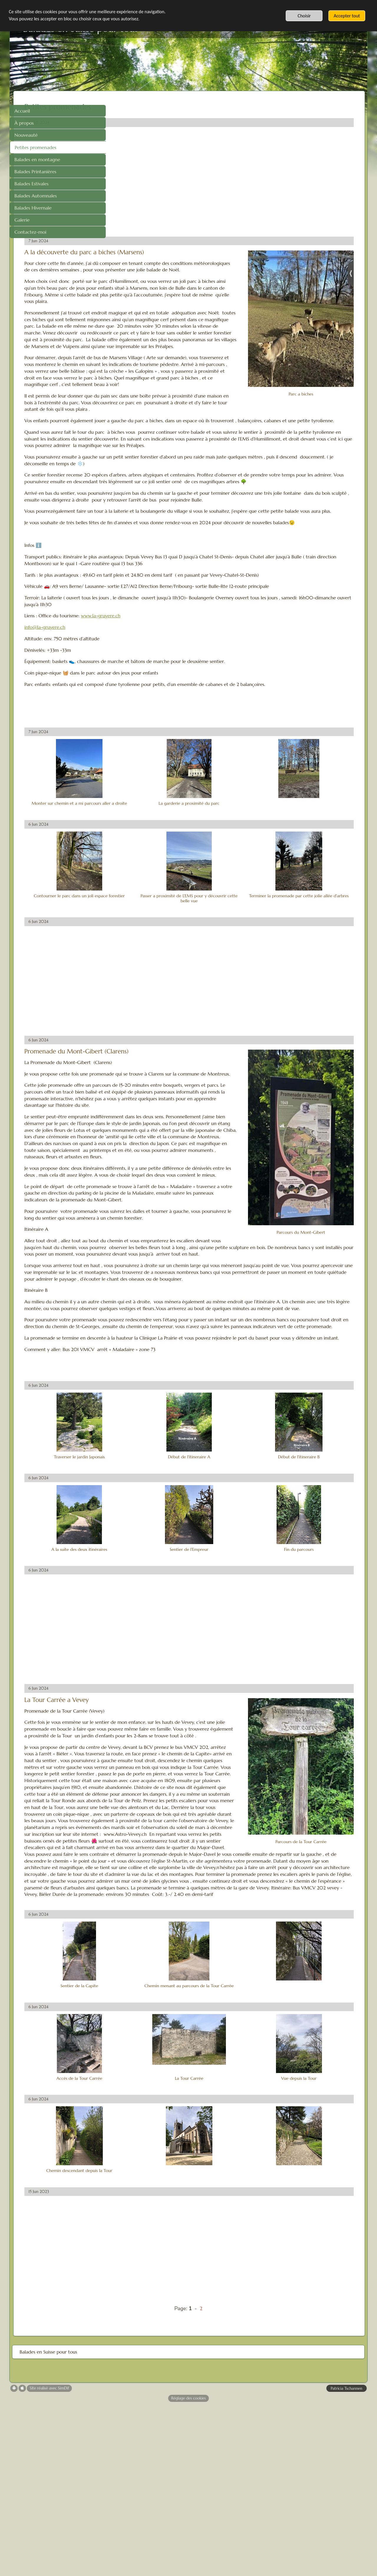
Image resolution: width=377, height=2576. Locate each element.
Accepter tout (347, 16)
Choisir (304, 16)
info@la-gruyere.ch (137, 694)
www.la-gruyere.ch (193, 683)
